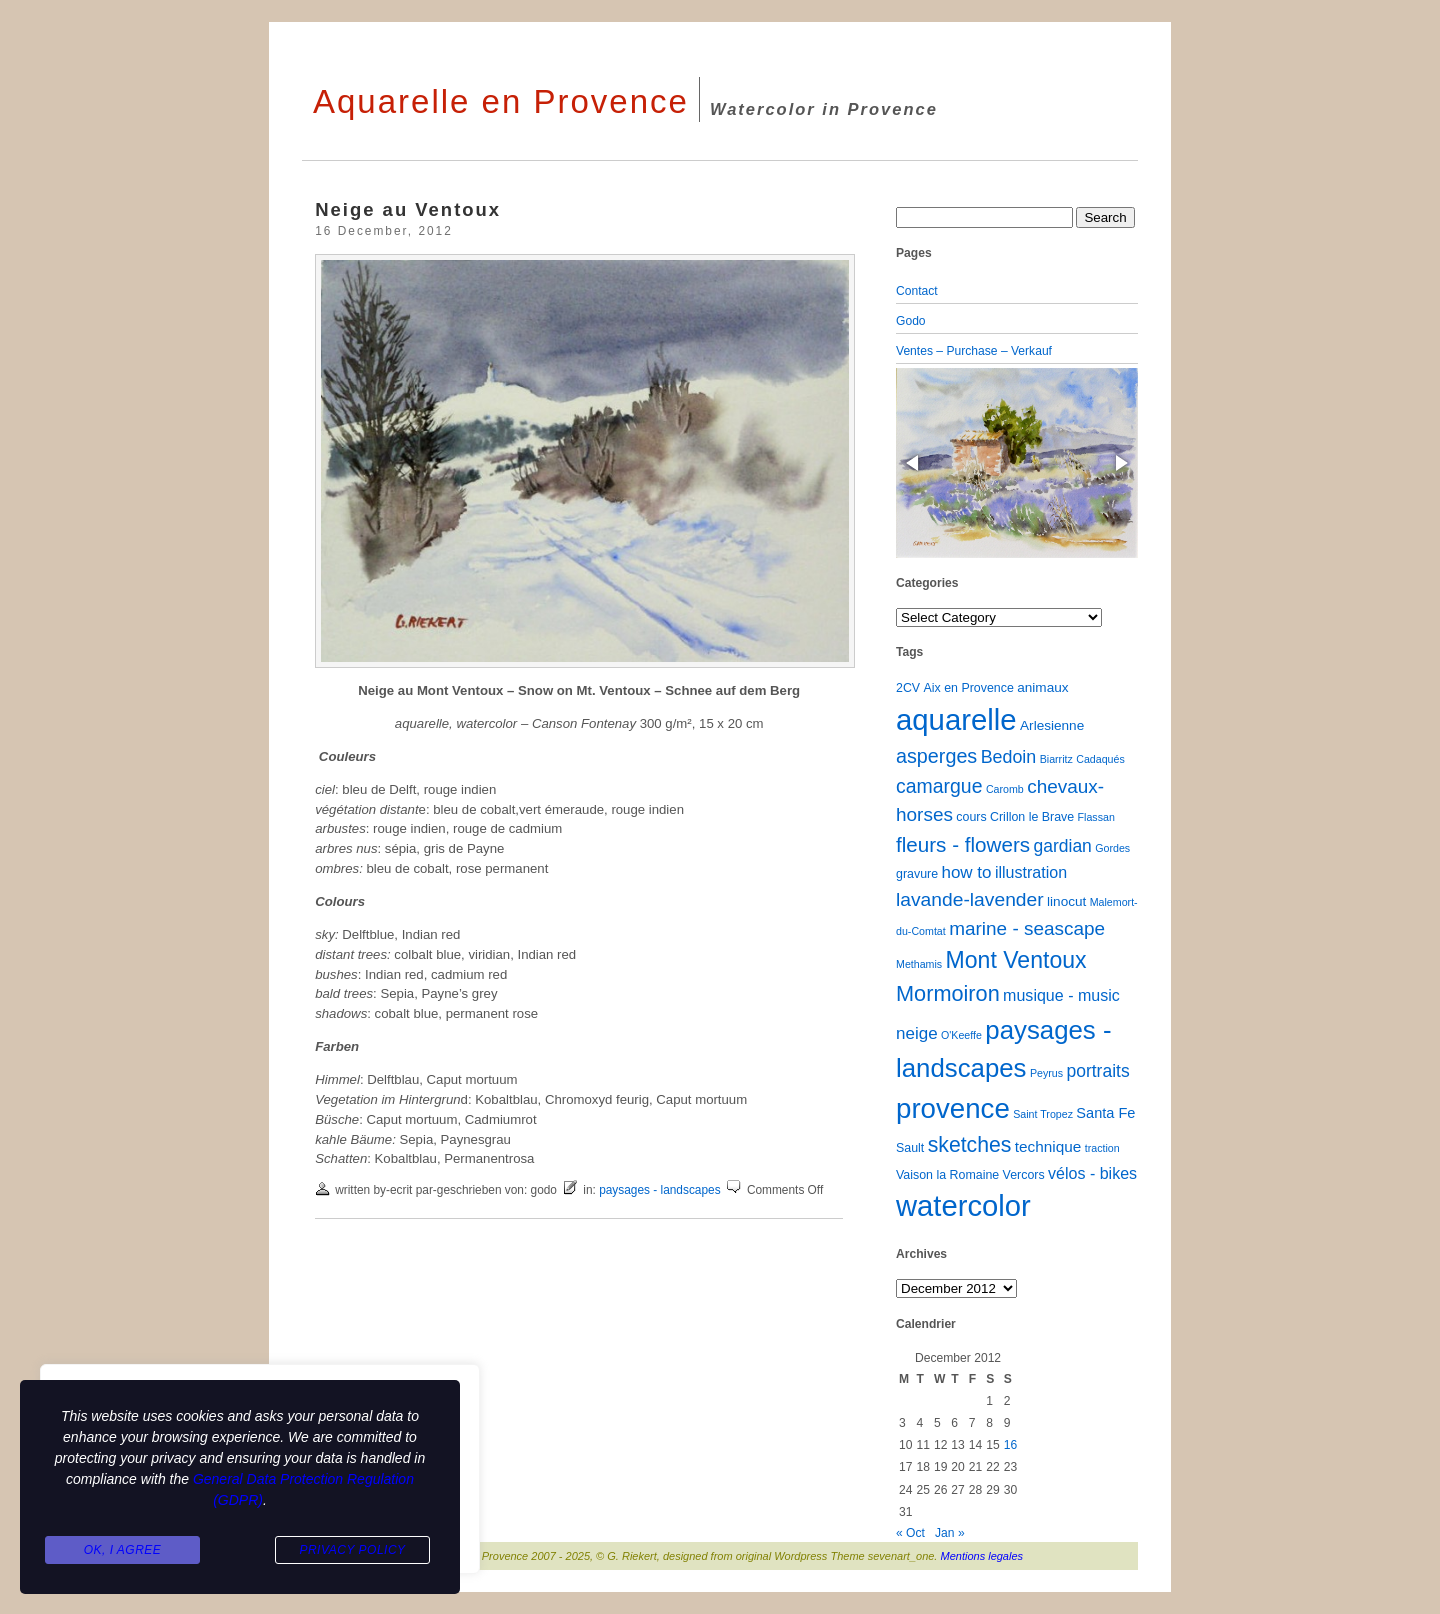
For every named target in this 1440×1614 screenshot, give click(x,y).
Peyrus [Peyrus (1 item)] (1046, 1073)
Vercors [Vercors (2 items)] (1024, 1175)
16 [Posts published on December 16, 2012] (1010, 1445)
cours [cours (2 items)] (971, 817)
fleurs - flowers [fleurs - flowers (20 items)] (963, 844)
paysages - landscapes (659, 1190)
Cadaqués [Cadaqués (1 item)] (1100, 759)
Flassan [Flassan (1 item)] (1096, 817)
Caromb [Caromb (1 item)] (1005, 789)
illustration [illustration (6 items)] (1031, 872)
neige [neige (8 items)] (917, 1033)
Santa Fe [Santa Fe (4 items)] (1105, 1113)
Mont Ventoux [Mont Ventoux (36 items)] (1016, 960)
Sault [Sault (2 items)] (910, 1148)
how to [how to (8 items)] (966, 872)
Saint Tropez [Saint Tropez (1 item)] (1043, 1114)
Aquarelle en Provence (501, 101)
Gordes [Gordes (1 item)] (1112, 848)
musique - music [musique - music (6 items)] (1061, 995)
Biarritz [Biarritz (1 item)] (1056, 759)
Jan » (950, 1533)
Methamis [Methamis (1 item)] (919, 964)
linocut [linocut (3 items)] (1066, 901)
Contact (917, 291)
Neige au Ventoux (408, 209)
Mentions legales (982, 1556)
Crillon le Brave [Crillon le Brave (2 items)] (1032, 817)
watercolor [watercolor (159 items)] (963, 1206)
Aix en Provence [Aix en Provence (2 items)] (969, 688)
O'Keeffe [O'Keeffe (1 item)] (961, 1035)
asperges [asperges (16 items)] (936, 756)
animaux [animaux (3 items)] (1042, 687)
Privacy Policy (352, 1550)
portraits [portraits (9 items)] (1097, 1071)
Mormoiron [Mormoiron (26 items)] (948, 993)
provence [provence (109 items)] (953, 1108)
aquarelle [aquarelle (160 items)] (956, 719)
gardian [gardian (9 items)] (1062, 846)
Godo (911, 321)
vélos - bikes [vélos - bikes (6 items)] (1092, 1173)
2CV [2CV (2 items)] (908, 688)
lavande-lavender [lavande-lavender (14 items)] (970, 899)
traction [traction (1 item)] (1102, 1148)
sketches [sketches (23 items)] (970, 1144)
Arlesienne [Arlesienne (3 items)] (1052, 725)
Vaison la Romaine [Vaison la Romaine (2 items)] (947, 1175)
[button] (914, 463)
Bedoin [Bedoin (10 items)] (1009, 757)
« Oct (910, 1533)
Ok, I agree (123, 1550)
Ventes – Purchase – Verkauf (974, 351)
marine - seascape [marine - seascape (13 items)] (1027, 928)
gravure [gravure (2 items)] (917, 874)
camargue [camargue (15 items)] (939, 786)
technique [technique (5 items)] (1048, 1146)
